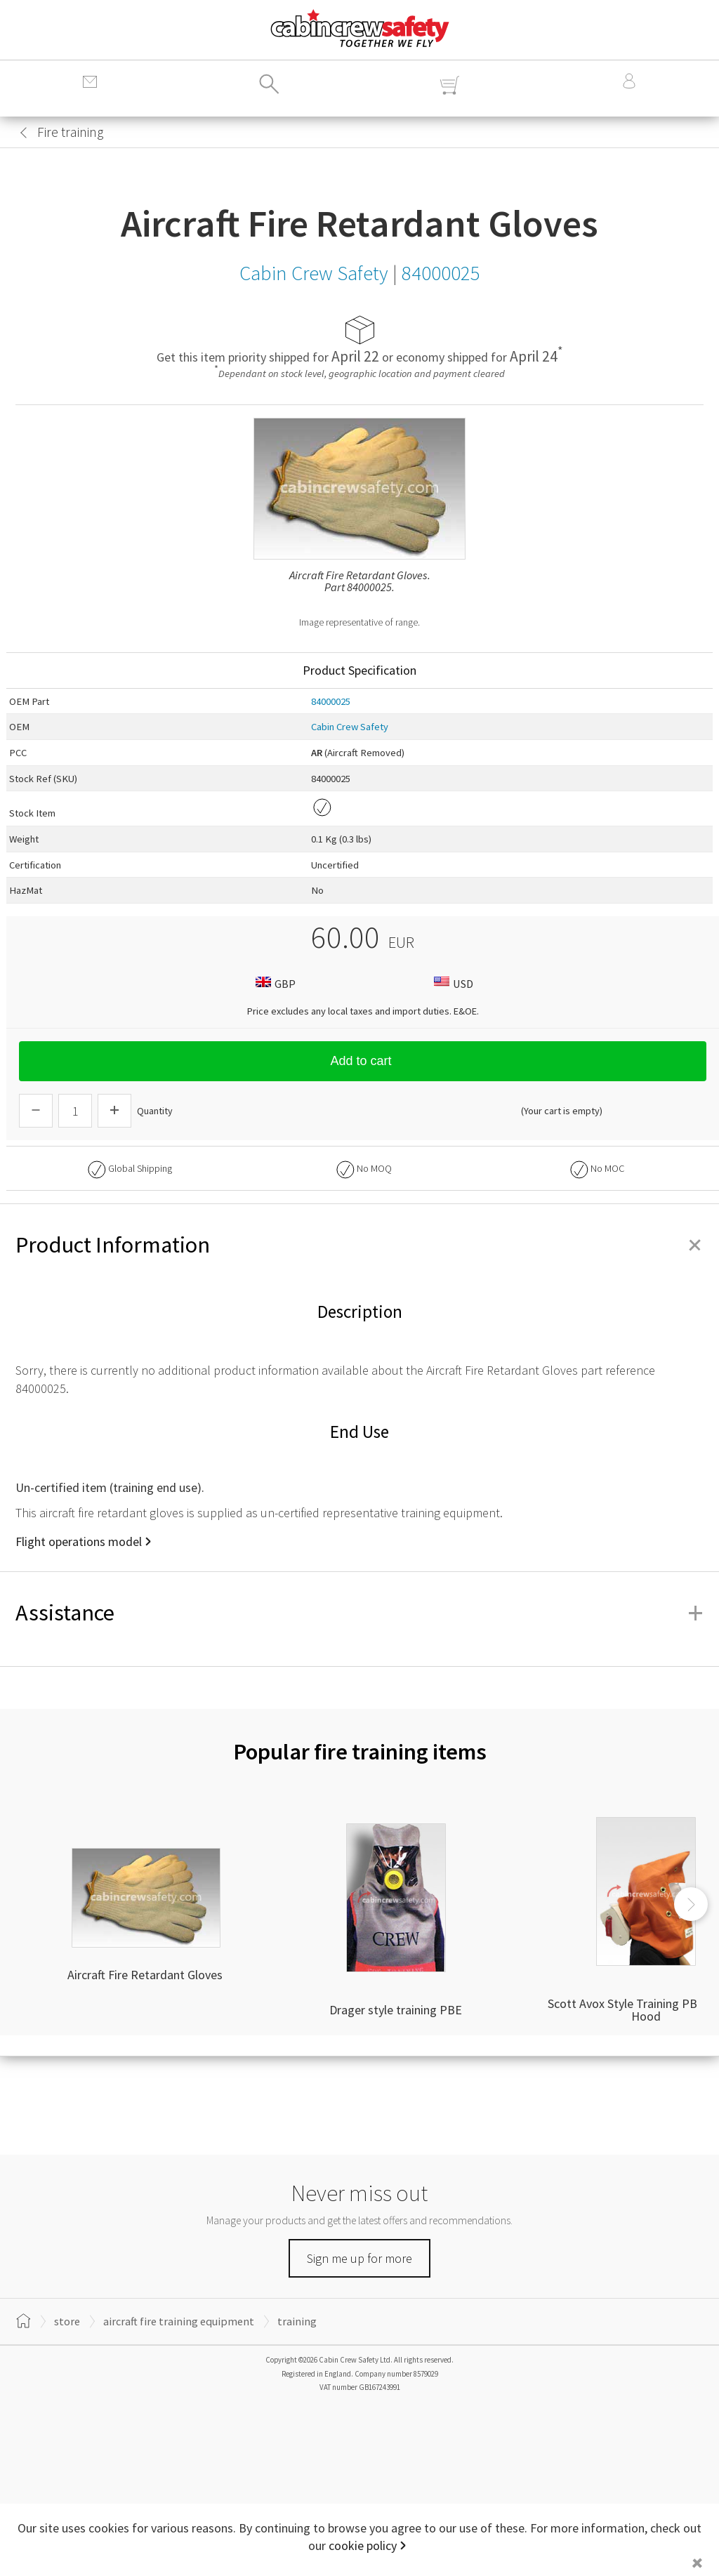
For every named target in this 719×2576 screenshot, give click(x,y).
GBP (274, 983)
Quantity (155, 1110)
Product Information (359, 1245)
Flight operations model (78, 1541)
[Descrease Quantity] (36, 1111)
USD (451, 983)
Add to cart (362, 1061)
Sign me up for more (359, 2258)
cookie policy (363, 2545)
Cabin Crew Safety (349, 726)
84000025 (330, 701)
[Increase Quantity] (114, 1111)
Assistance (359, 1612)
